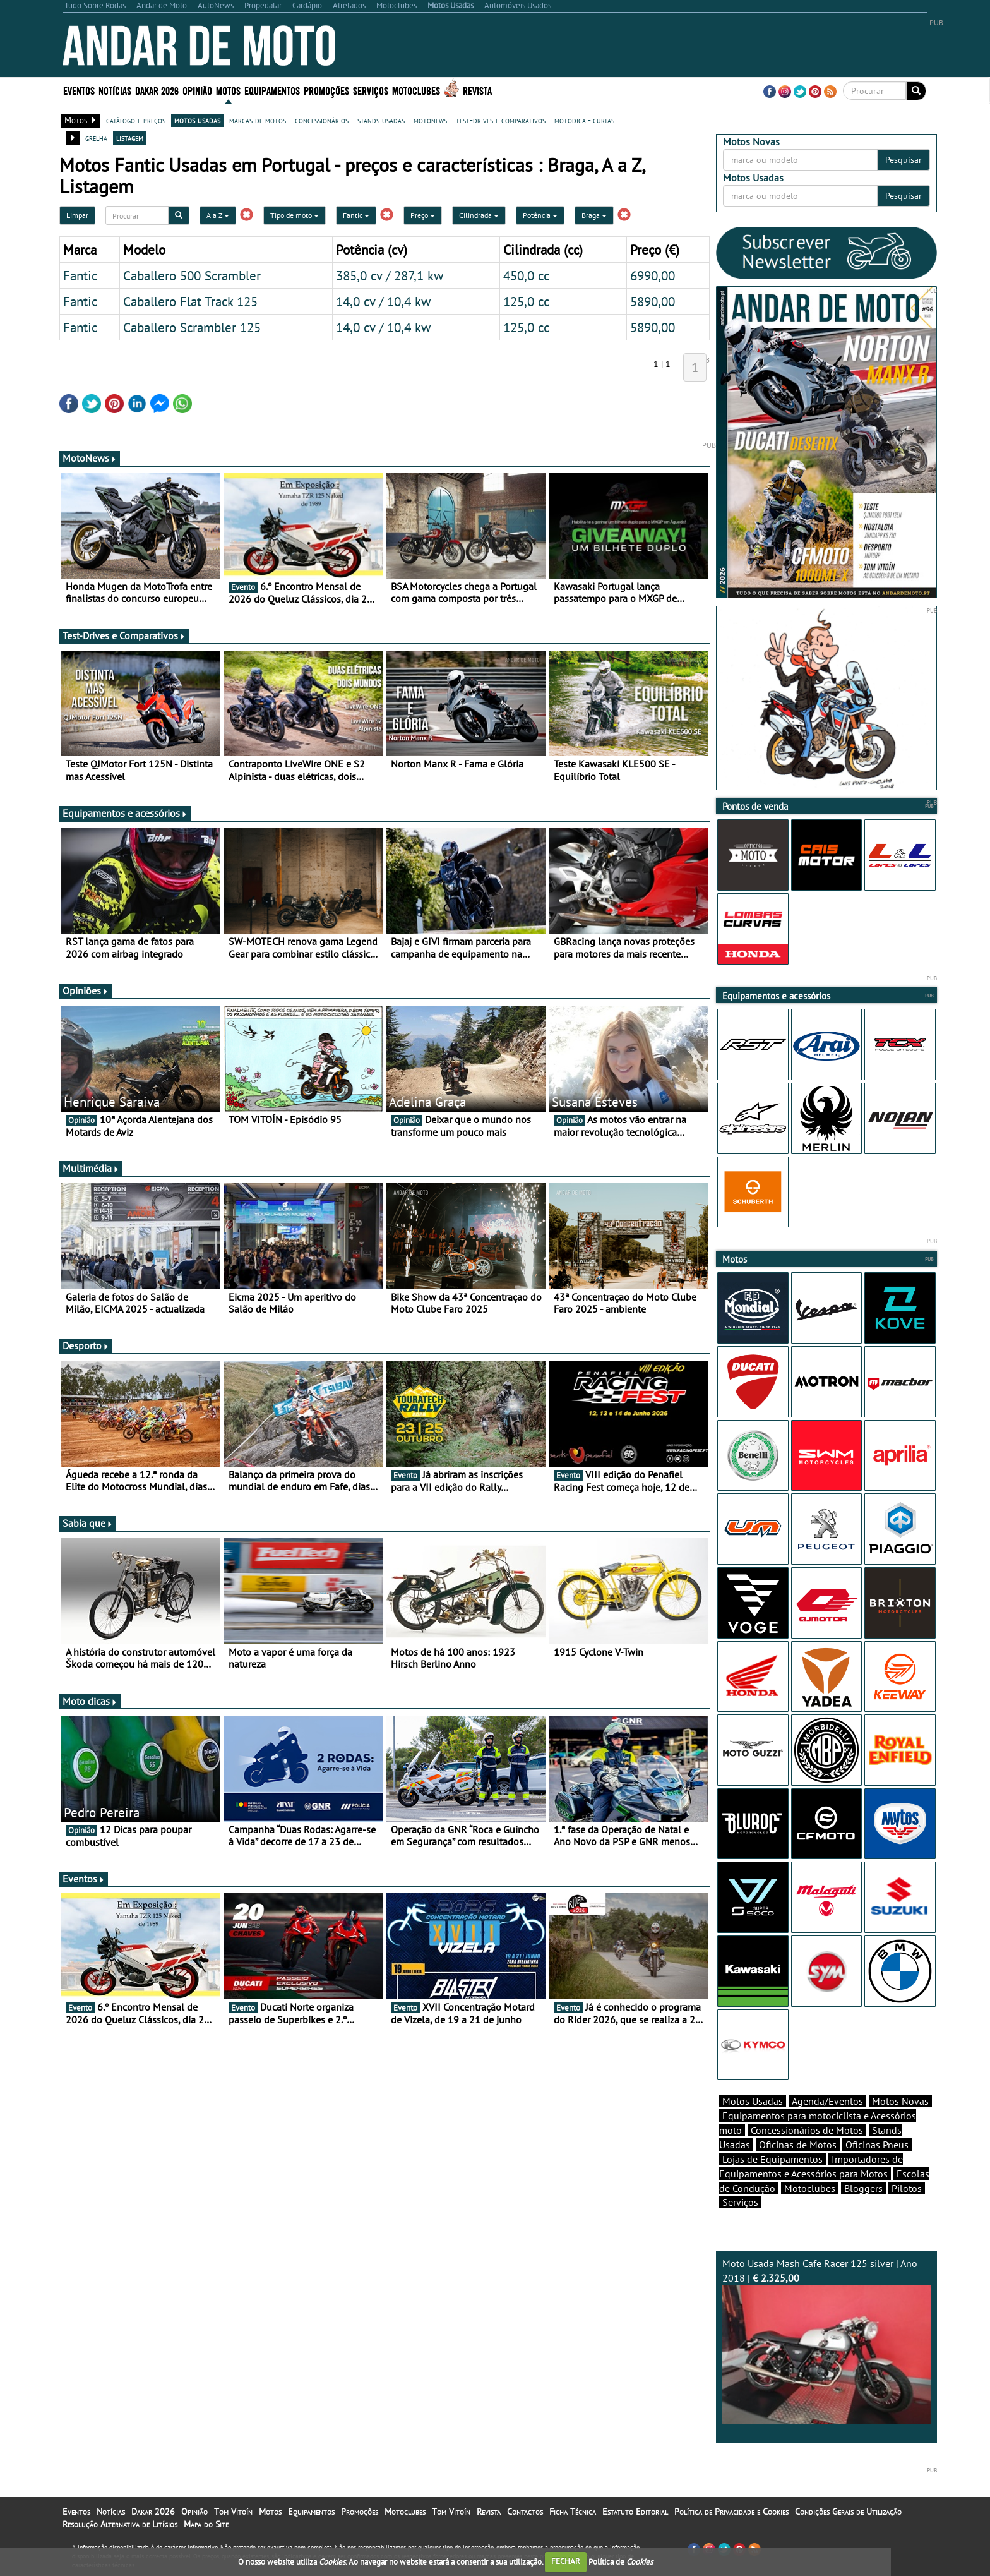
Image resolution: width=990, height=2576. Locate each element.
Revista (477, 90)
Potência (540, 215)
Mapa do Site (206, 2524)
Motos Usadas (752, 2101)
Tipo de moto (294, 215)
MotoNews (90, 458)
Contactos (525, 2511)
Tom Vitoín (233, 2511)
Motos (228, 90)
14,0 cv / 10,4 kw (383, 301)
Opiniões (86, 990)
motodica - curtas (584, 120)
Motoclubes (416, 90)
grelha (96, 137)
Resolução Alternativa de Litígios (120, 2524)
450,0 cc (526, 275)
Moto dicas (90, 1701)
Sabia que (88, 1523)
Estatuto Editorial (635, 2511)
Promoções (326, 90)
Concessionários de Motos (807, 2130)
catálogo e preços (135, 120)
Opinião (197, 90)
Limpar (77, 215)
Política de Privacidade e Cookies (731, 2511)
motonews (430, 120)
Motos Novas (900, 2101)
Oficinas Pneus (877, 2144)
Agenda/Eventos (827, 2101)
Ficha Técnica (572, 2511)
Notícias (114, 90)
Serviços (370, 90)
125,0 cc (526, 301)
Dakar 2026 (157, 90)
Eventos (79, 90)
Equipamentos (272, 90)
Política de (620, 2561)
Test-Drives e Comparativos (124, 635)
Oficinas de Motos (798, 2144)
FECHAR (565, 2561)
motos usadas (197, 120)
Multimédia (91, 1168)
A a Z (217, 215)
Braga (594, 215)
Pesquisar (903, 160)
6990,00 (652, 275)
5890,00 (652, 301)
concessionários (322, 120)
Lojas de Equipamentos (772, 2159)
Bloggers (863, 2188)
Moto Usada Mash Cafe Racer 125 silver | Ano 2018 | (826, 2340)
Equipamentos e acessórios (125, 813)
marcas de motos (257, 120)
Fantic (356, 215)
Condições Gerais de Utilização (848, 2511)
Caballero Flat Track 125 (190, 301)
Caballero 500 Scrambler (192, 275)
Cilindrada (479, 215)
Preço (422, 215)
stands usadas (381, 120)
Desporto (86, 1345)
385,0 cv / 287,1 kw (389, 275)
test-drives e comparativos (501, 120)
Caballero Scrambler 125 (192, 327)
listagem (129, 137)
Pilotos (907, 2188)
